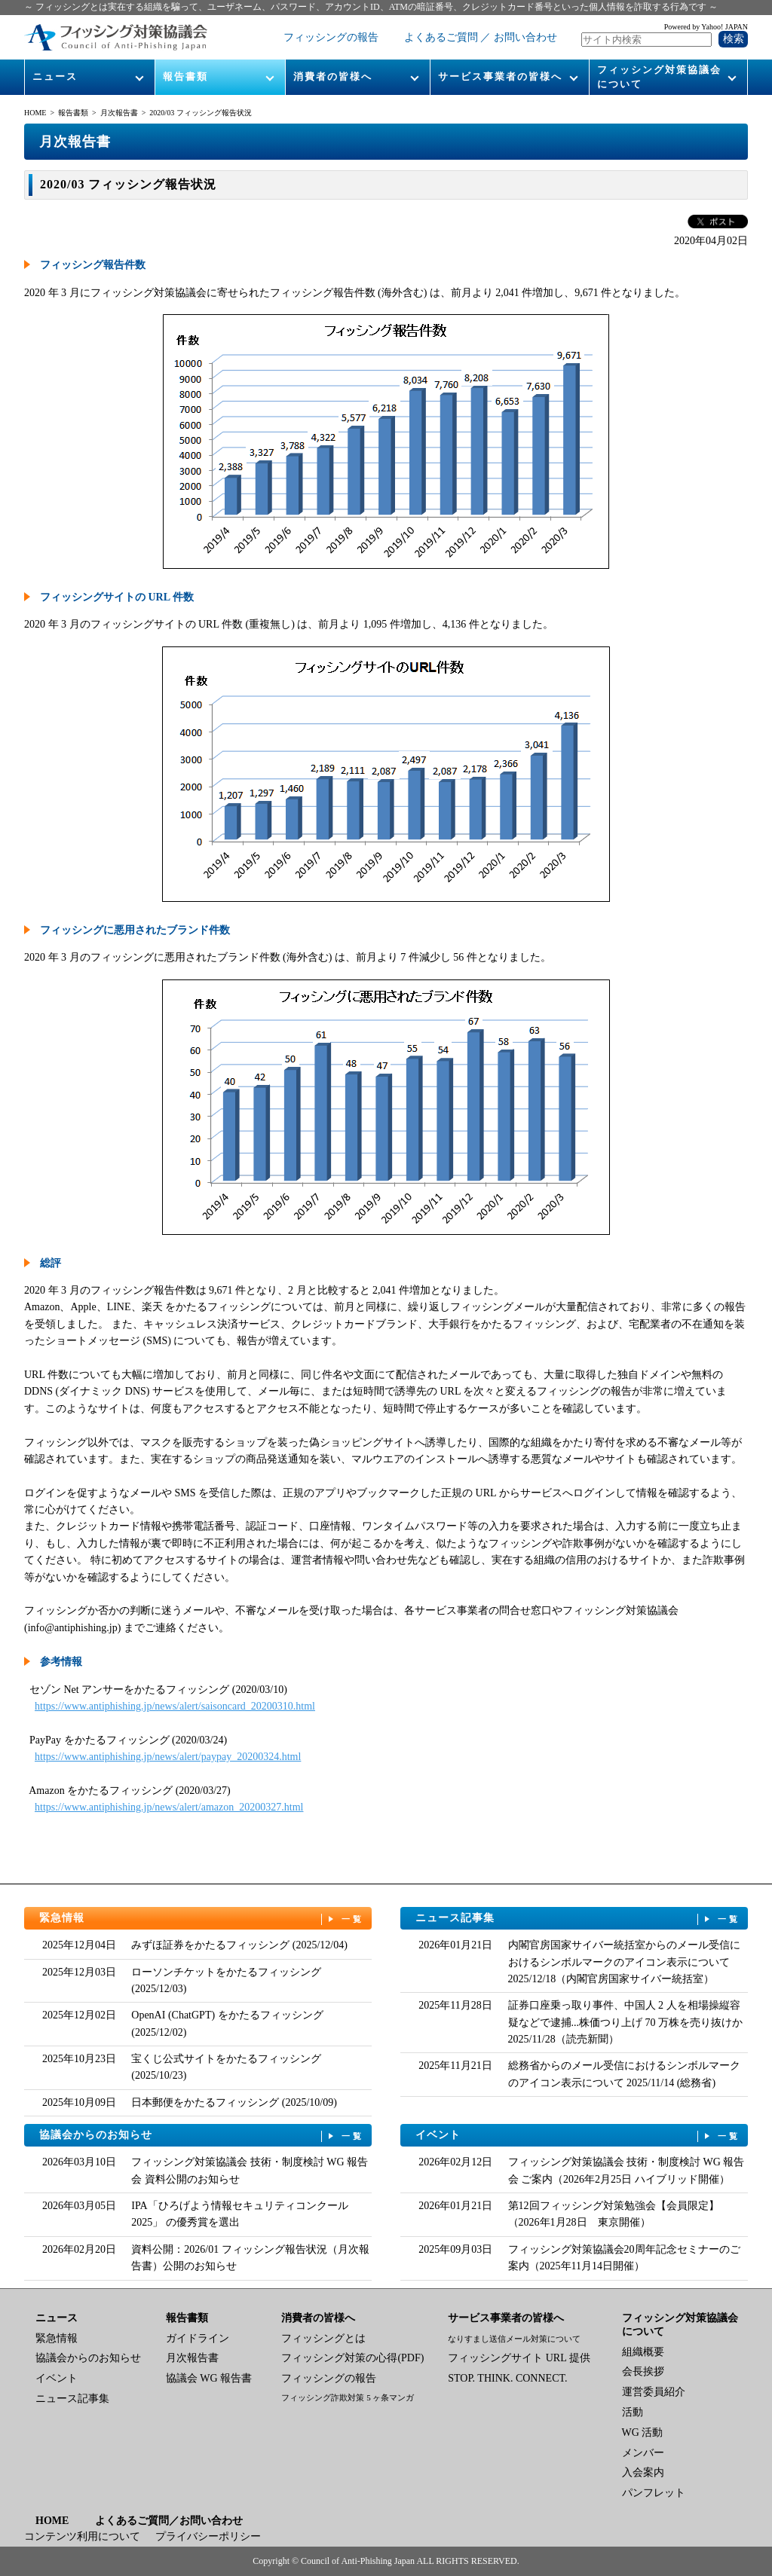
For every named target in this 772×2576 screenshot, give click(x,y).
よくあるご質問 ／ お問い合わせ (480, 37)
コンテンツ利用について (82, 2536)
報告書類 (185, 76)
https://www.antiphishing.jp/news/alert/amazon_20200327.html (169, 1807)
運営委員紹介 (653, 2391)
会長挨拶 (643, 2371)
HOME (35, 112)
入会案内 (643, 2472)
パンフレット (653, 2492)
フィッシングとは (323, 2338)
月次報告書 (119, 112)
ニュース (55, 76)
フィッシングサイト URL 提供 (519, 2358)
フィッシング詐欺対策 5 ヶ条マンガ (347, 2397)
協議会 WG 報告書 (209, 2378)
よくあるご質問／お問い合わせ (169, 2520)
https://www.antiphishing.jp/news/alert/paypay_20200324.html (168, 1756)
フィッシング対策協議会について (659, 76)
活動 (632, 2412)
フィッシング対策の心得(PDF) (352, 2358)
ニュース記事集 (578, 1918)
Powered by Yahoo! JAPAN (706, 27)
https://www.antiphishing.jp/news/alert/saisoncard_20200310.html (175, 1706)
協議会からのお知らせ (202, 2135)
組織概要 (643, 2352)
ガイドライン (197, 2338)
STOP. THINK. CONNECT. (507, 2378)
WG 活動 (642, 2432)
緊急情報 (202, 1918)
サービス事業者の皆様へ (500, 76)
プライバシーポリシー (208, 2536)
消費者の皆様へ (332, 76)
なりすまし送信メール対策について (514, 2338)
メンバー (643, 2452)
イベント (578, 2135)
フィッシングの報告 (330, 37)
